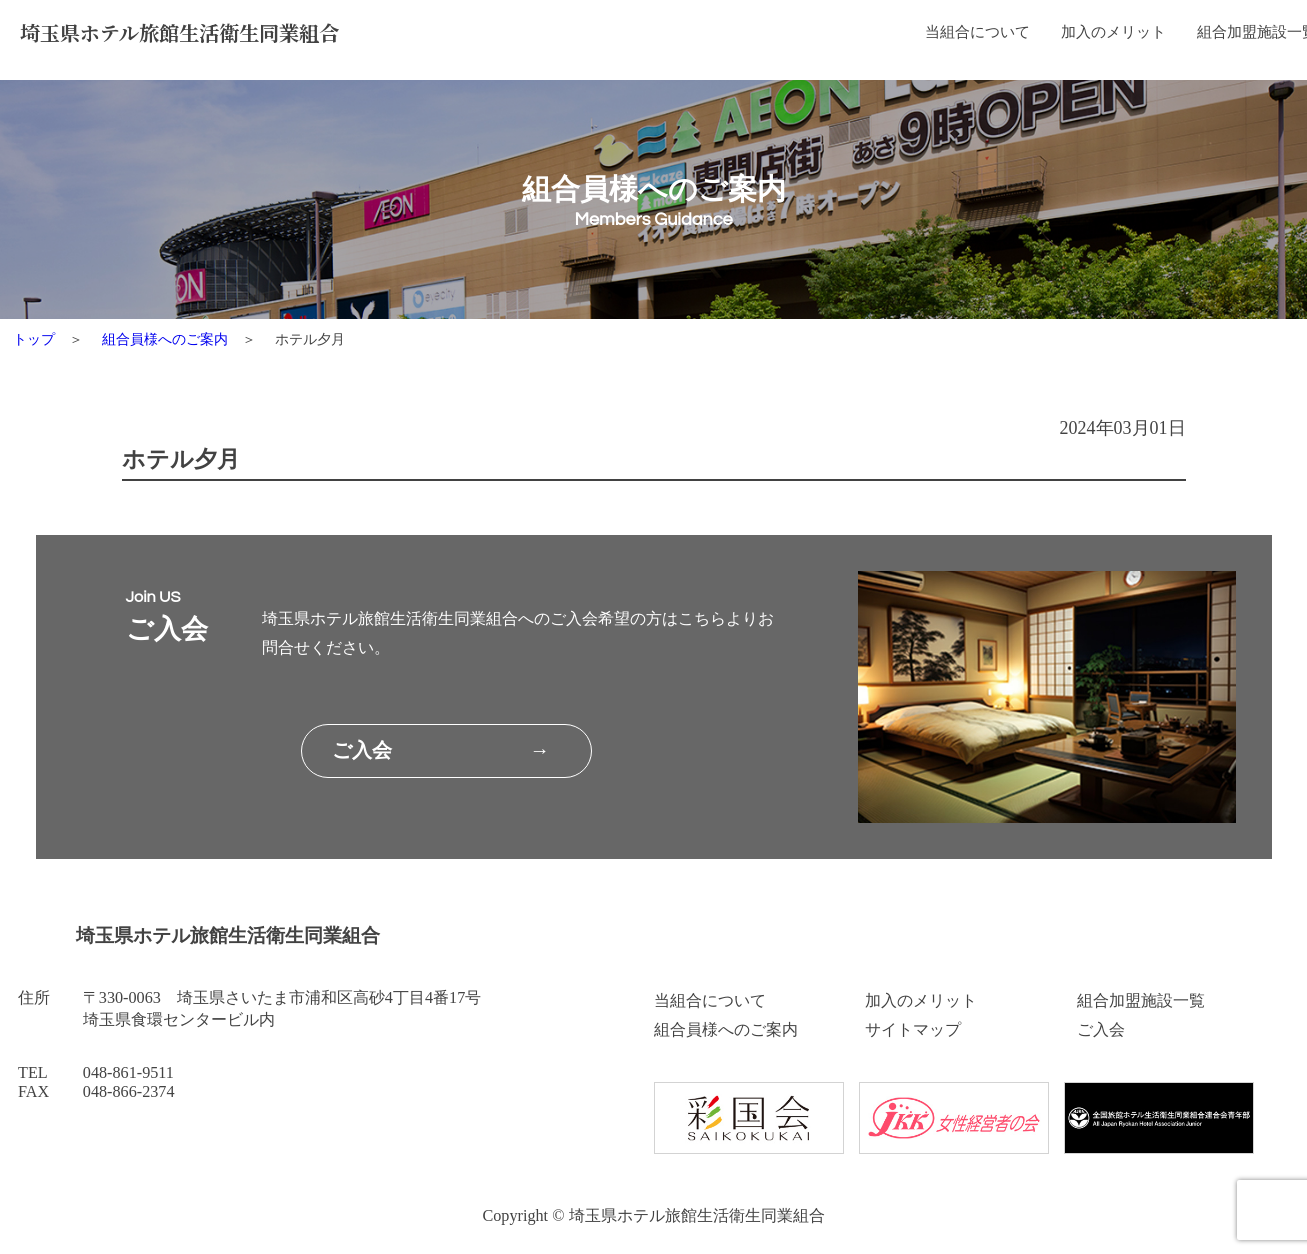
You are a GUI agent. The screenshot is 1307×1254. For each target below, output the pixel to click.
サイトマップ (913, 1030)
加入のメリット (756, 36)
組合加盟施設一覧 (911, 36)
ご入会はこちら (1243, 36)
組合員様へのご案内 (1081, 36)
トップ (34, 339)
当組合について (610, 36)
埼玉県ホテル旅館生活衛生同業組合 (197, 35)
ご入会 (1101, 1030)
